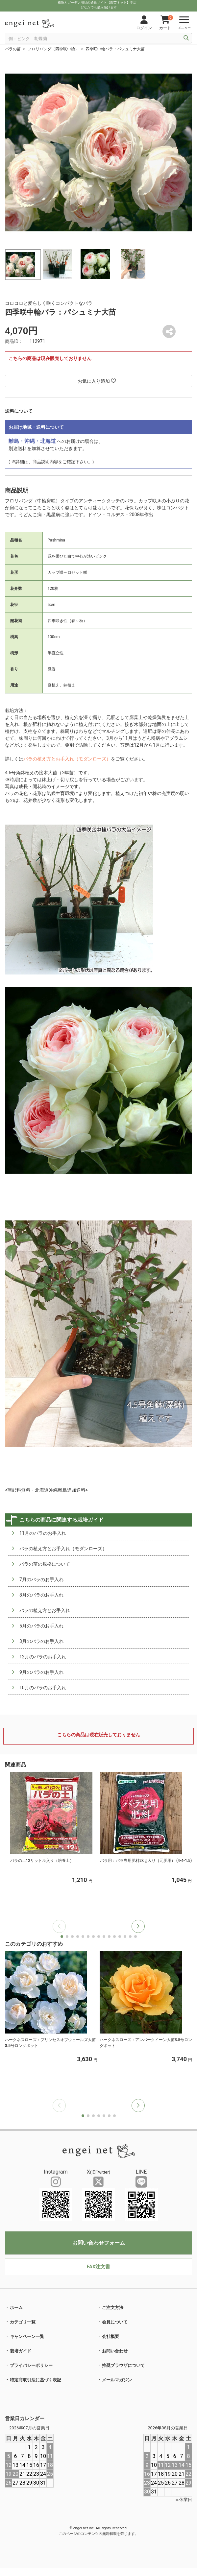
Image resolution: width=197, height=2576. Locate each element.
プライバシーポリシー (31, 2365)
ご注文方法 (112, 2307)
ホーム (16, 2307)
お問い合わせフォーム (98, 2243)
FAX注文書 (98, 2267)
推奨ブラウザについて (123, 2365)
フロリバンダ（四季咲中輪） (53, 49)
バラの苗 (13, 49)
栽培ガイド (20, 2350)
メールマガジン (117, 2379)
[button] (138, 1926)
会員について (115, 2322)
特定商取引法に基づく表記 (35, 2379)
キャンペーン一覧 (27, 2336)
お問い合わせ (115, 2350)
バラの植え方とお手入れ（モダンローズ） (67, 758)
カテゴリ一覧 (23, 2322)
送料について (19, 411)
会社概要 (110, 2336)
